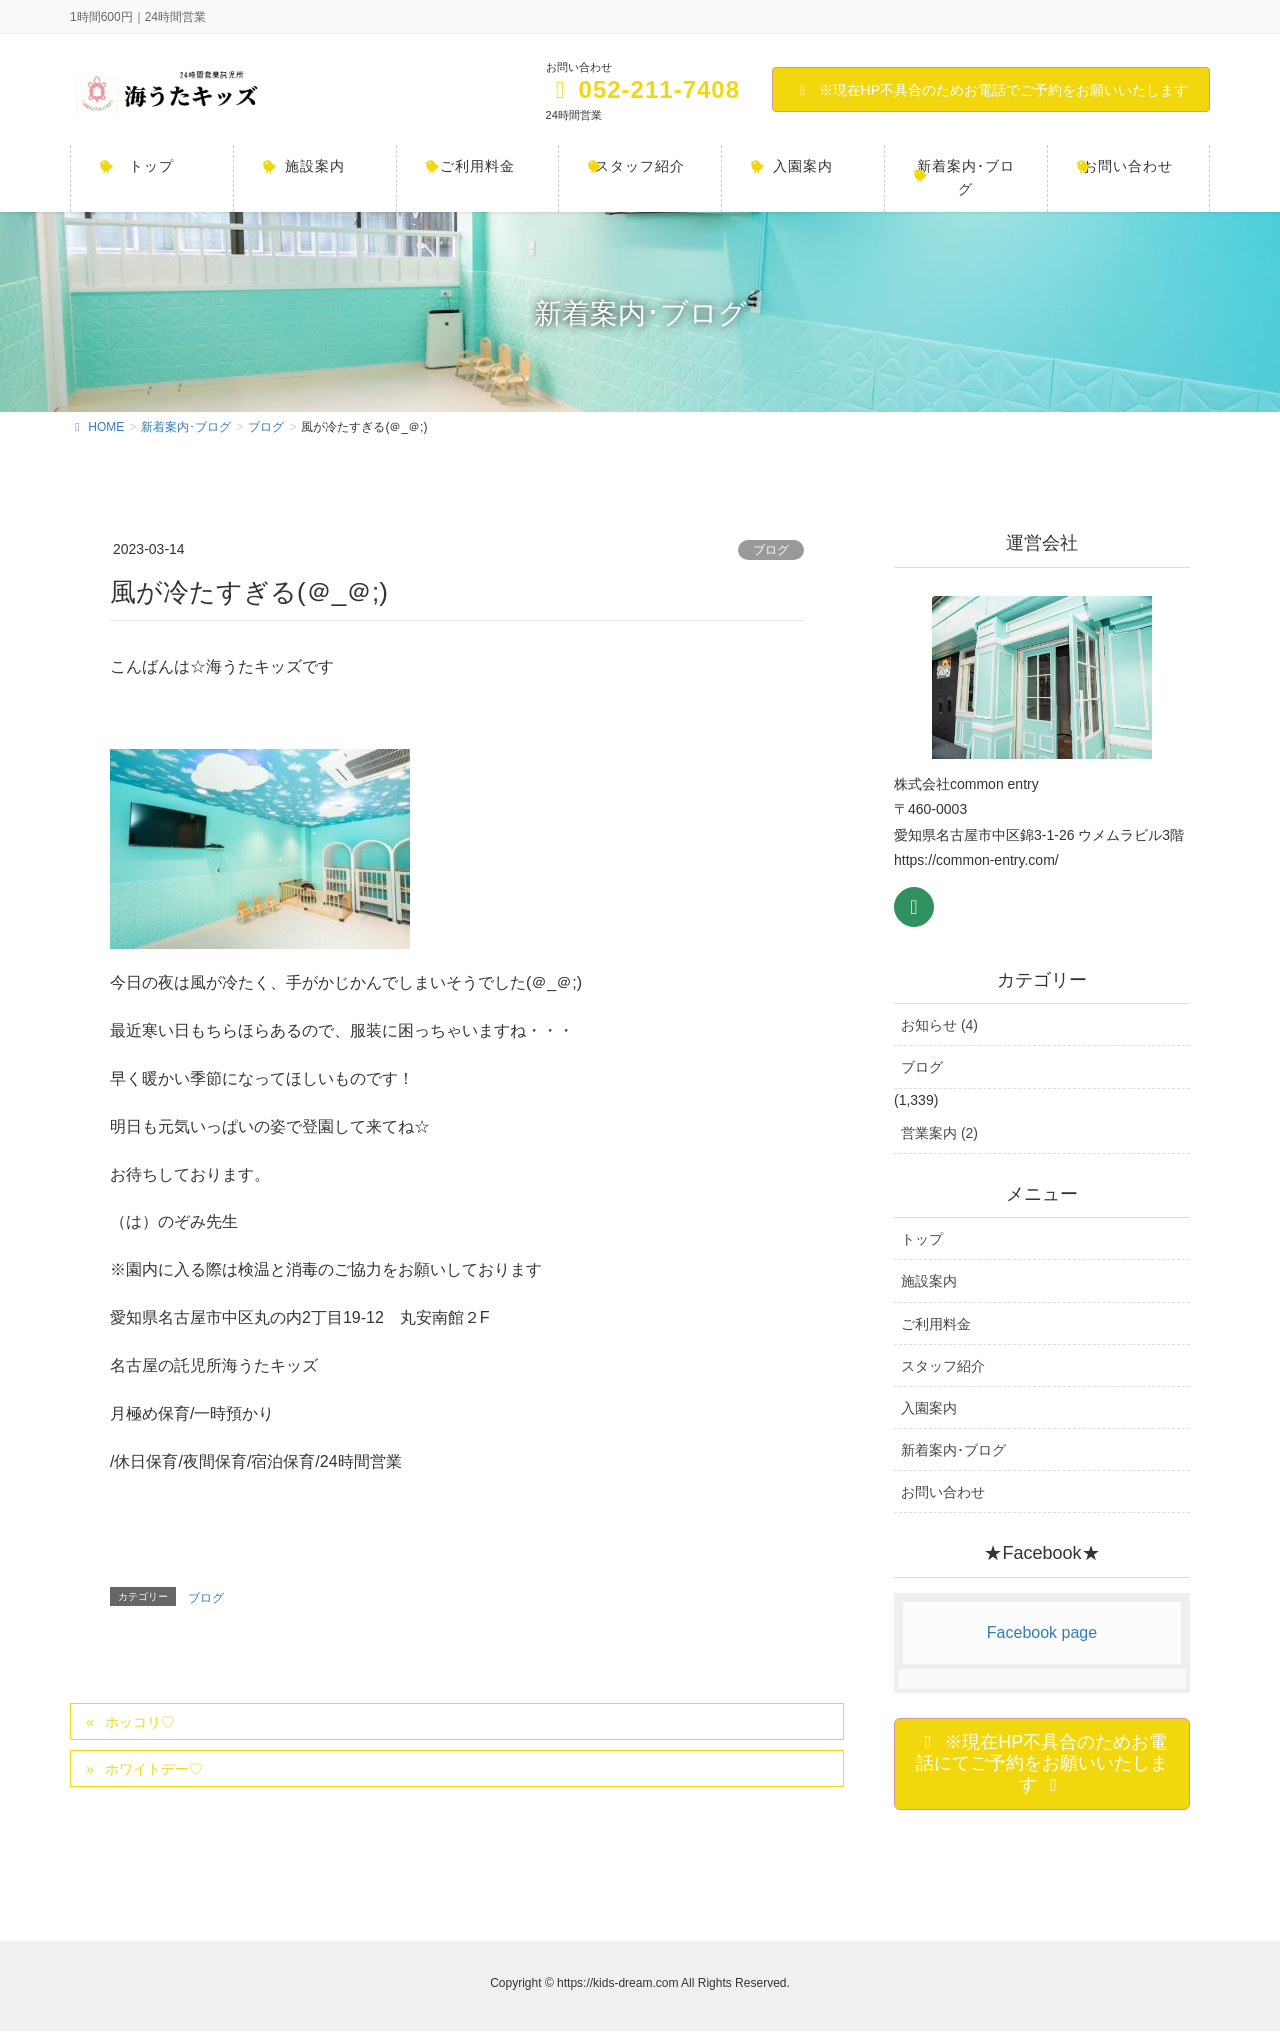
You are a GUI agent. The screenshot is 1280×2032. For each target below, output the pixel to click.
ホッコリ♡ (140, 1722)
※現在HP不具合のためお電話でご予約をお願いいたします (991, 90)
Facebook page (1042, 1632)
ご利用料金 (936, 1324)
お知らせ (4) (939, 1025)
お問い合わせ (943, 1492)
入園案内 (929, 1408)
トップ (922, 1239)
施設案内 (929, 1281)
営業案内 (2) (939, 1133)
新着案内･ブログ (953, 1450)
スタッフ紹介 (943, 1366)
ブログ (771, 550)
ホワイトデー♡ (154, 1769)
